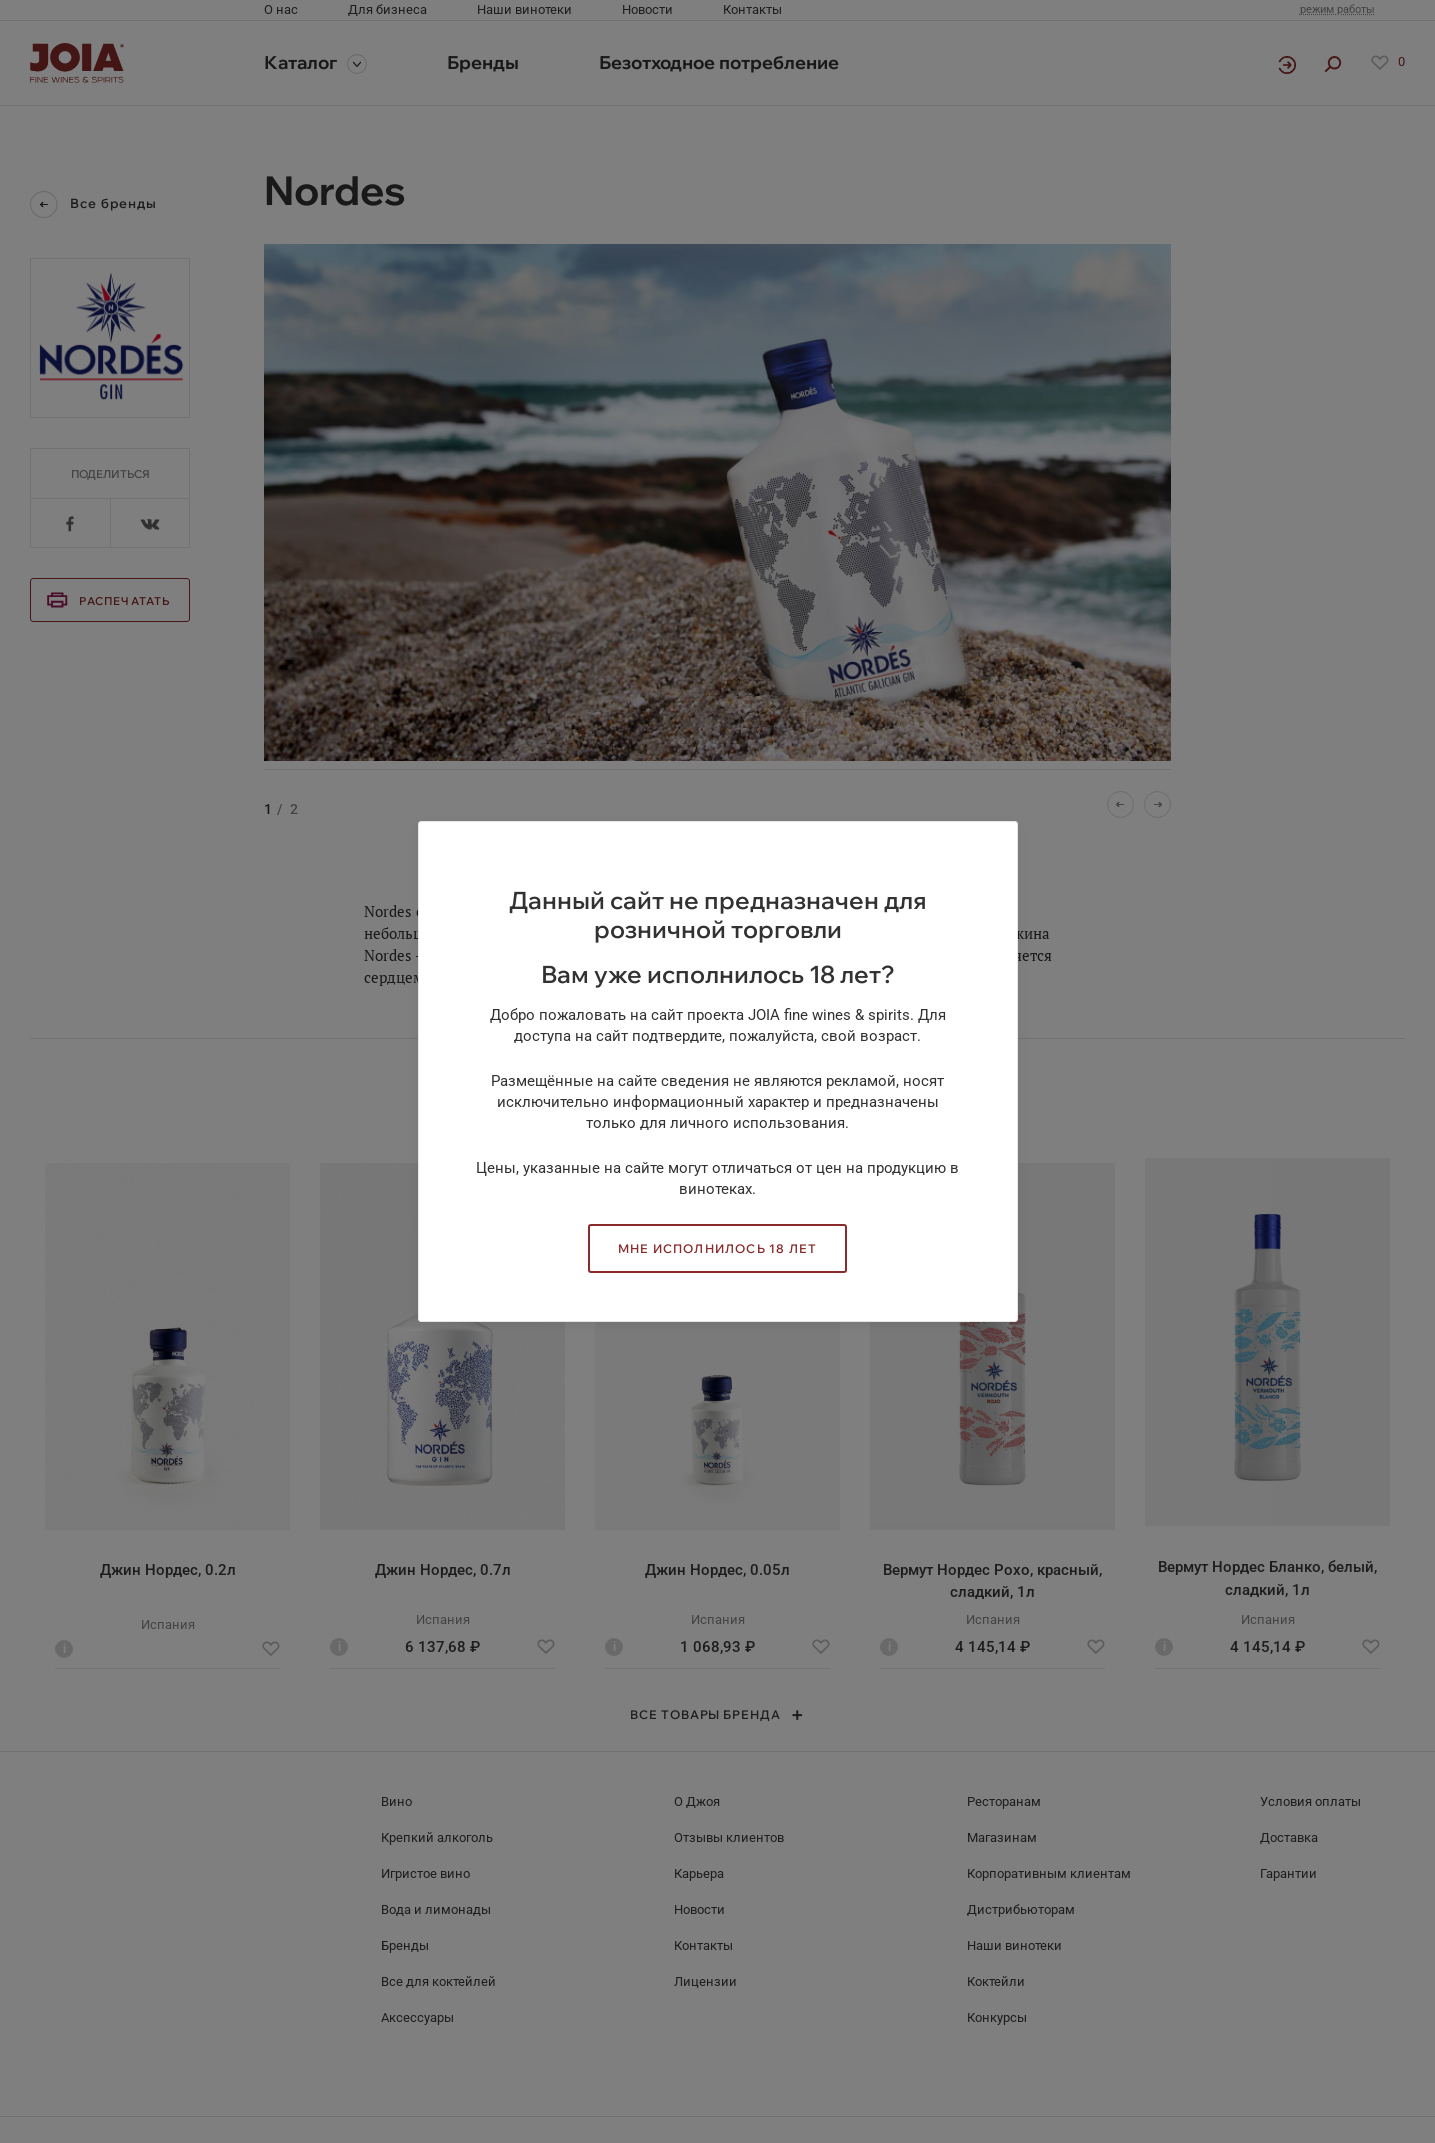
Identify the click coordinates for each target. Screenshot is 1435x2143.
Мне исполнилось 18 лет (717, 1248)
